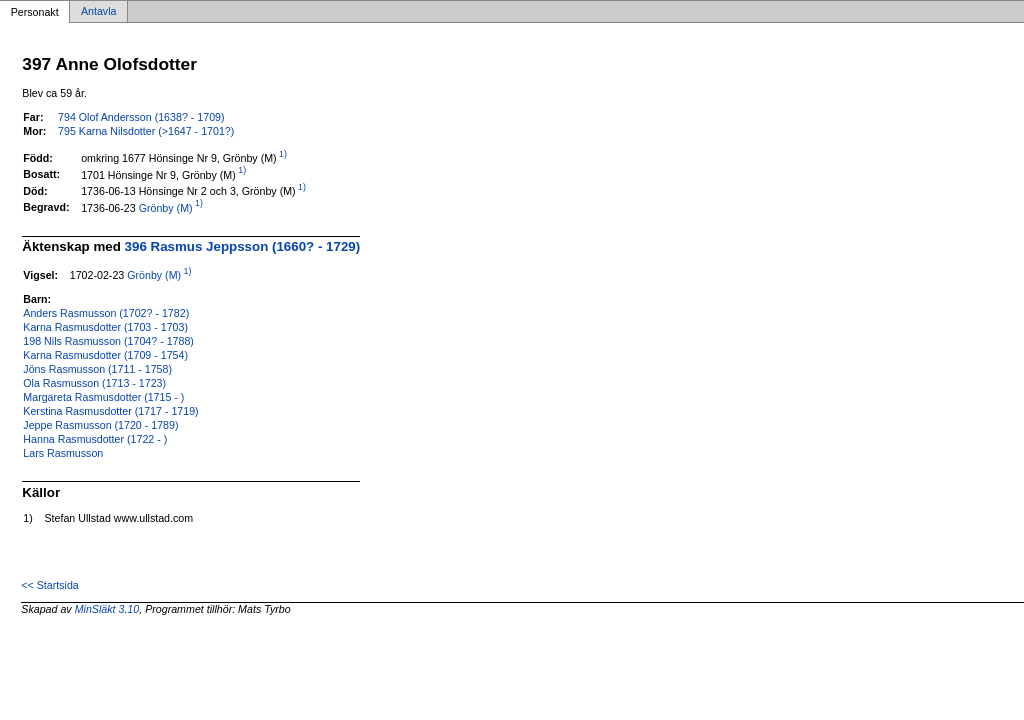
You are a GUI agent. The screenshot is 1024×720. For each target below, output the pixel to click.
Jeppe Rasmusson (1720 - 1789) (100, 425)
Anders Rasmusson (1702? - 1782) (106, 313)
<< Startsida (49, 585)
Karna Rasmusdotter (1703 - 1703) (105, 327)
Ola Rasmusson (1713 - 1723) (94, 383)
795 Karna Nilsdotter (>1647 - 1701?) (146, 131)
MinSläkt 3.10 (107, 609)
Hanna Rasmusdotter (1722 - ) (95, 439)
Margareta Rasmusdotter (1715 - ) (103, 397)
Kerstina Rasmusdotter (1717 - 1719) (110, 411)
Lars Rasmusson (63, 453)
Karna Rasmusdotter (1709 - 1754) (105, 355)
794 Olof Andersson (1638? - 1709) (141, 117)
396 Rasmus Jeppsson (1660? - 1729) (243, 246)
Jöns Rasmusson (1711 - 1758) (97, 369)
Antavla (99, 12)
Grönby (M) (166, 207)
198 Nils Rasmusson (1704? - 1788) (108, 341)
